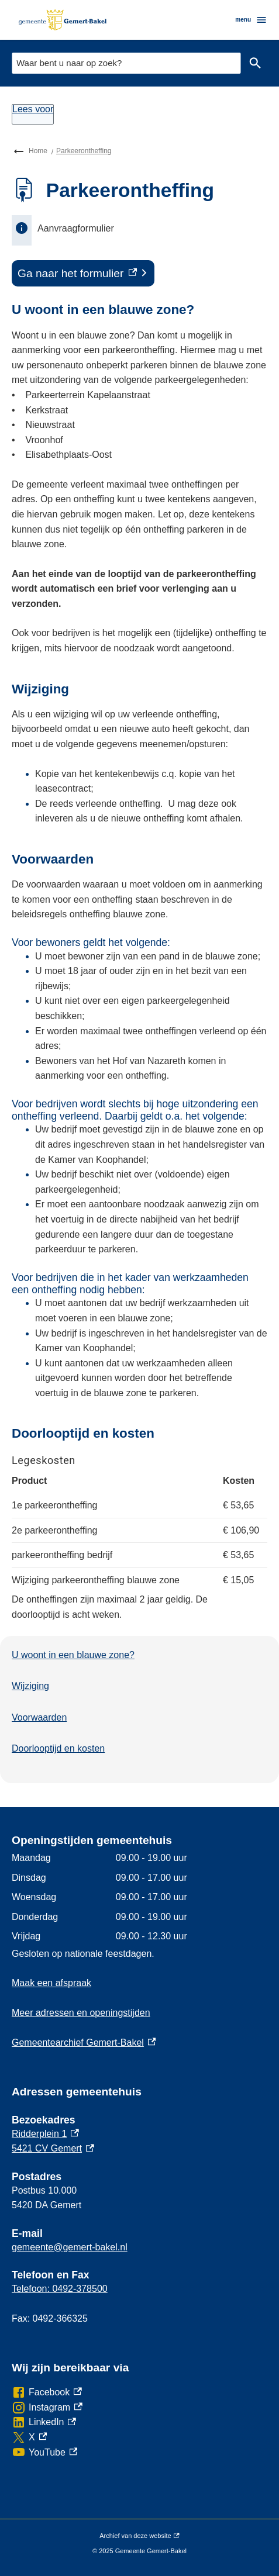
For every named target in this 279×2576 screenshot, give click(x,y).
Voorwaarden (39, 1717)
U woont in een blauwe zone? (73, 1655)
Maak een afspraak (51, 1983)
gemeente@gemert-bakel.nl (70, 2247)
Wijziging (30, 1686)
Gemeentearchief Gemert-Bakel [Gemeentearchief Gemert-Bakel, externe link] (84, 2042)
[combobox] (126, 63)
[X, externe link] (29, 2437)
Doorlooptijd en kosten (58, 1748)
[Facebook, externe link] (47, 2392)
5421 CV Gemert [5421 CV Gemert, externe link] (53, 2148)
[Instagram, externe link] (47, 2407)
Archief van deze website (139, 2536)
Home (38, 151)
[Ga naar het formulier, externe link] (83, 273)
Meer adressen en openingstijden (81, 2013)
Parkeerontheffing (84, 151)
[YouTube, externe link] (44, 2452)
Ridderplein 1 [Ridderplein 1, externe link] (45, 2134)
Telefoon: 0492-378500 (60, 2289)
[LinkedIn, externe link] (44, 2422)
